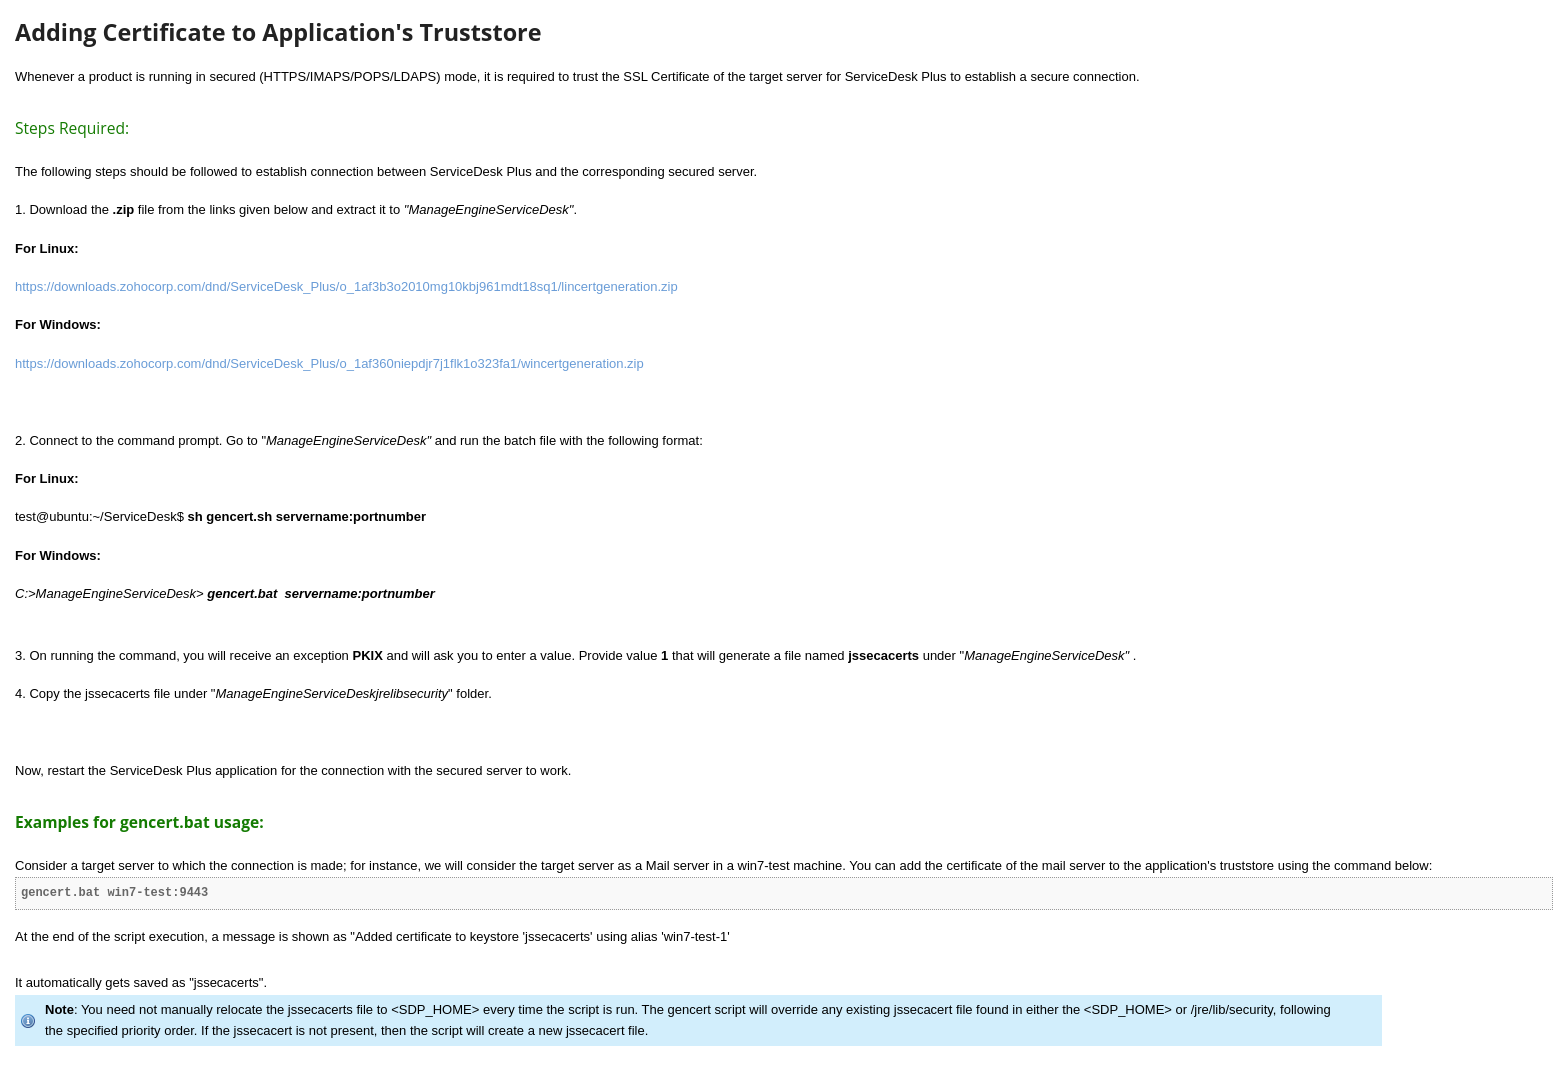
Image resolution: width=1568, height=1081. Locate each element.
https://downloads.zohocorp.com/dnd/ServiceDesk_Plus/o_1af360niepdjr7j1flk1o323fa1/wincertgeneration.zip (329, 363)
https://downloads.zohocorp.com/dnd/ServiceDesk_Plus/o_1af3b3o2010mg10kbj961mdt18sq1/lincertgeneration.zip (346, 286)
